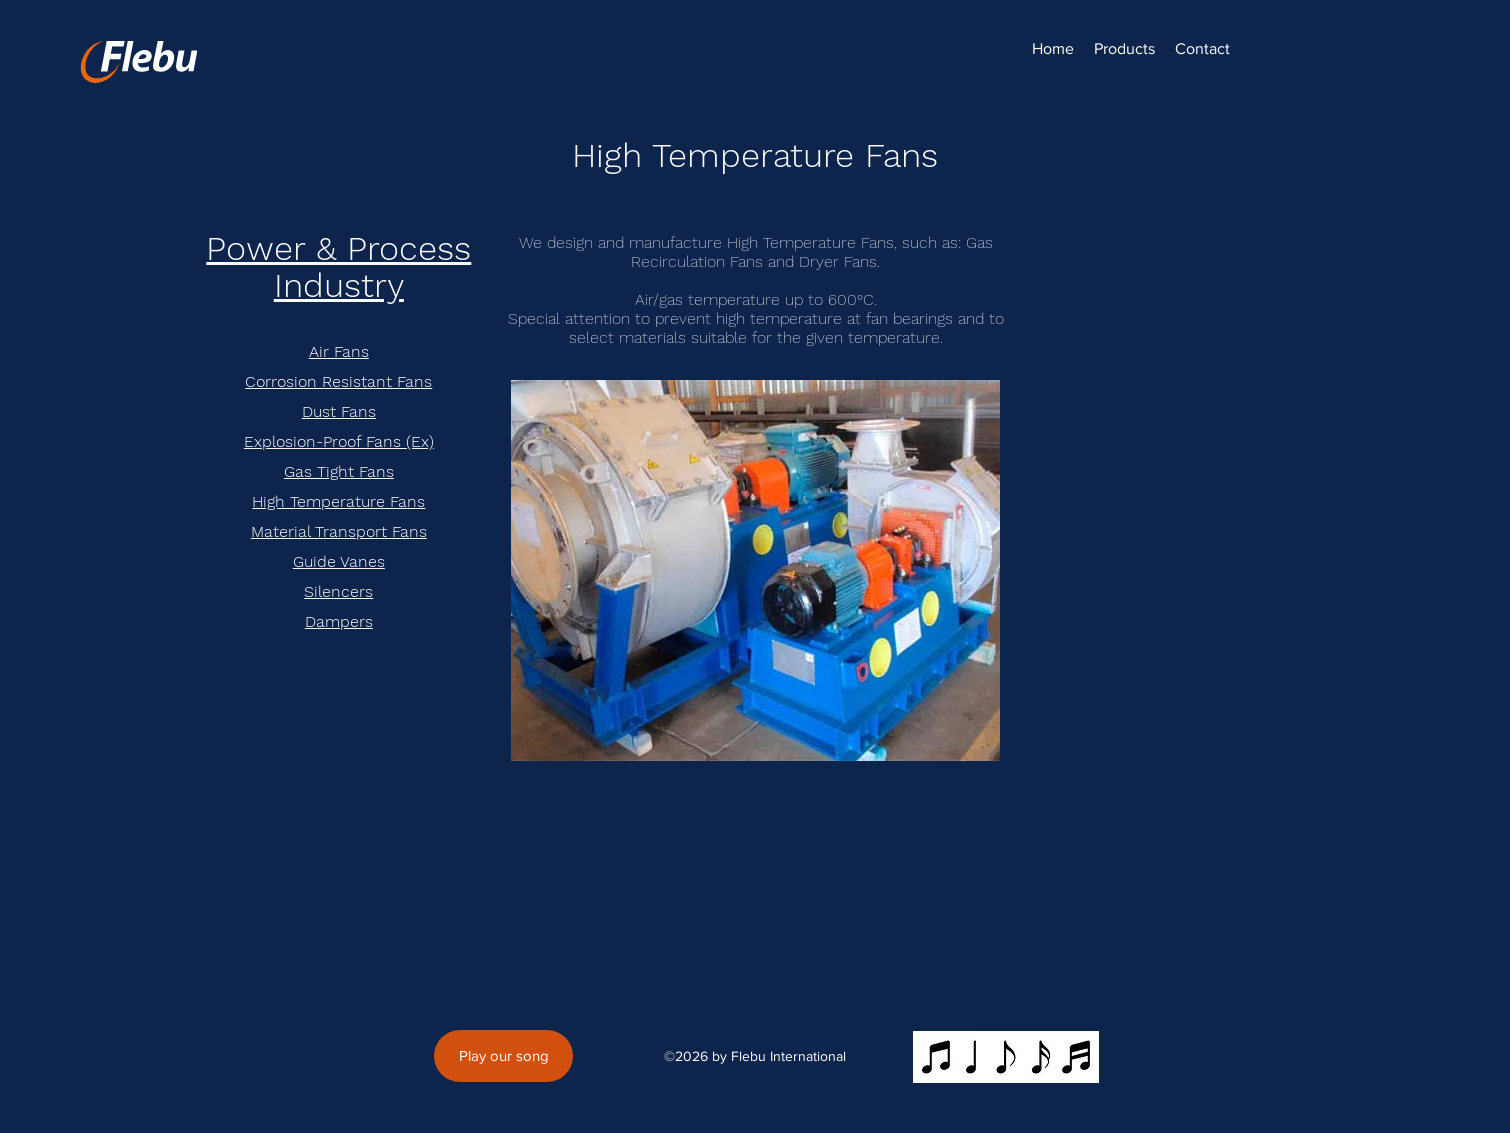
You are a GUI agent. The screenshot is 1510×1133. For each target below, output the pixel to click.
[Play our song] (503, 1056)
